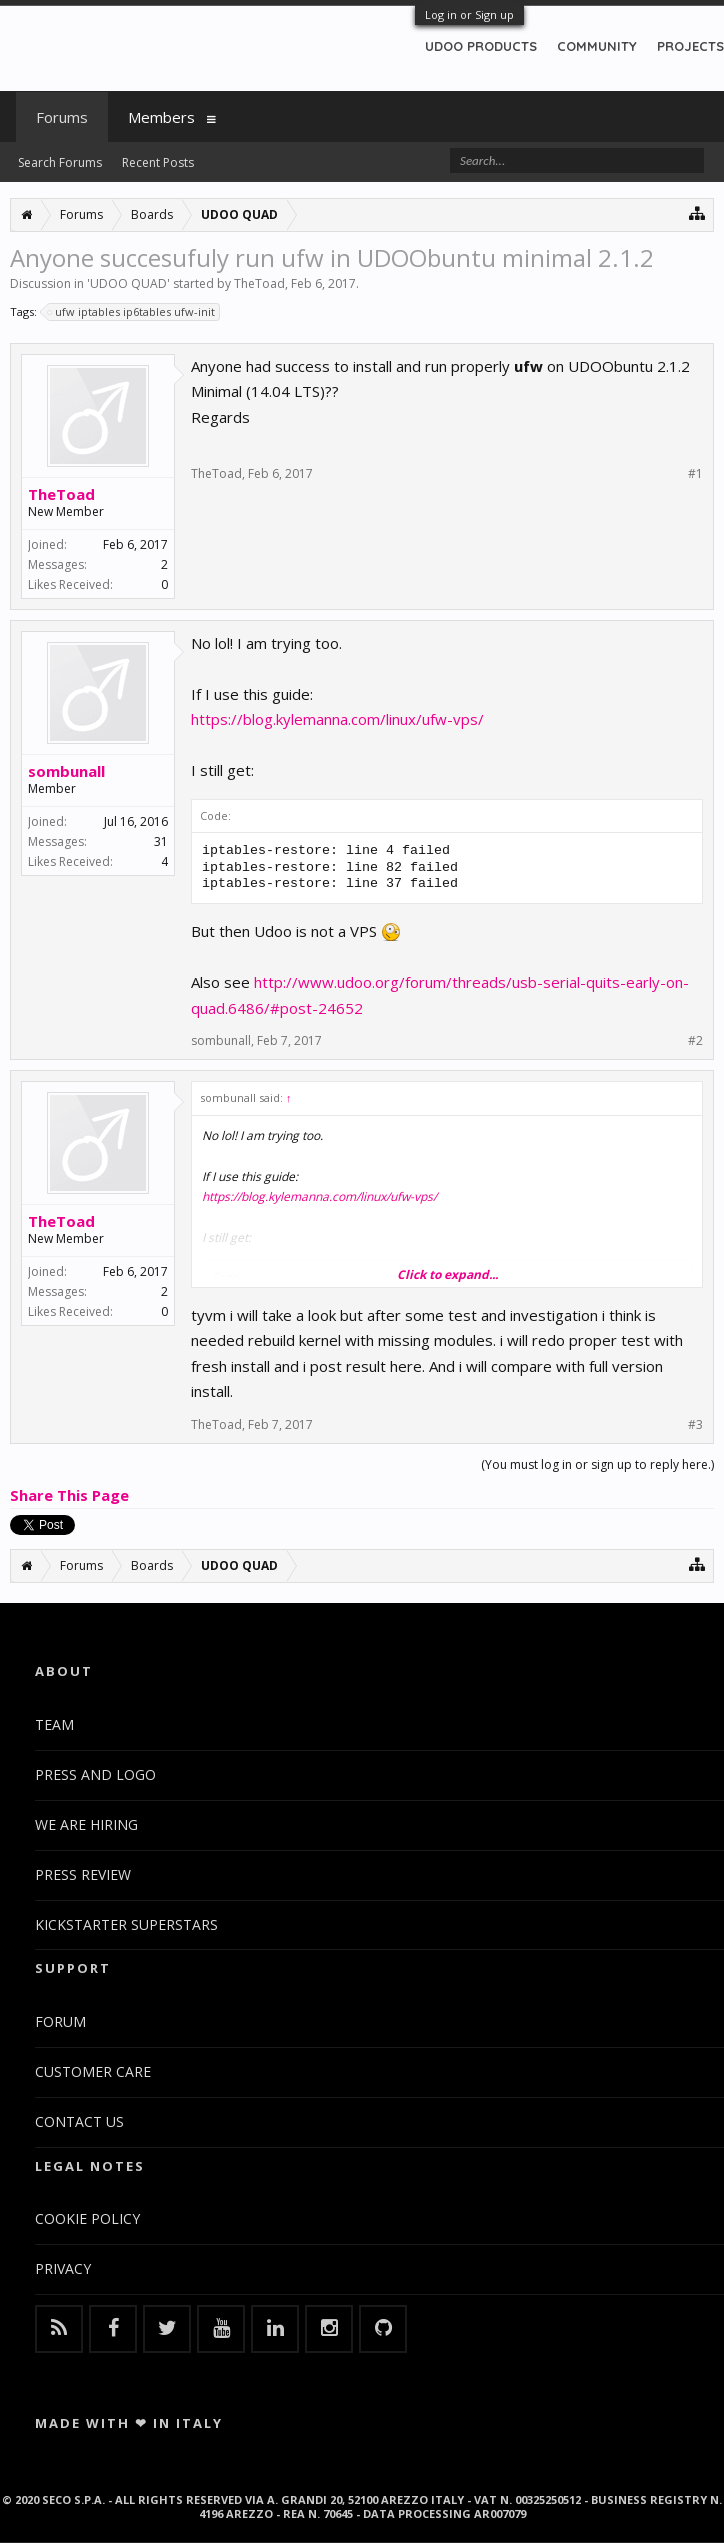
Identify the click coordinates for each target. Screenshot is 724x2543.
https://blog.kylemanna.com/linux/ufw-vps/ (337, 719)
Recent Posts (158, 162)
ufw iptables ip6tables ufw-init (132, 312)
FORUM (60, 2021)
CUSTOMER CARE (93, 2071)
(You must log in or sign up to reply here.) (597, 1464)
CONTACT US (79, 2121)
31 (161, 841)
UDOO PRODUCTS (481, 46)
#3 (695, 1425)
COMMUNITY (597, 46)
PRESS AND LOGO (95, 1774)
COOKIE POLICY (87, 2218)
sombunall (66, 771)
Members (161, 117)
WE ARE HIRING (86, 1824)
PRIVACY (63, 2268)
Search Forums (60, 162)
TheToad (259, 283)
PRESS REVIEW (83, 1874)
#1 (695, 474)
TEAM (54, 1724)
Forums (62, 117)
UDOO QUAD (128, 283)
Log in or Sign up (469, 14)
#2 (695, 1041)
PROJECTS (690, 46)
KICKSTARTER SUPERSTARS (126, 1924)
